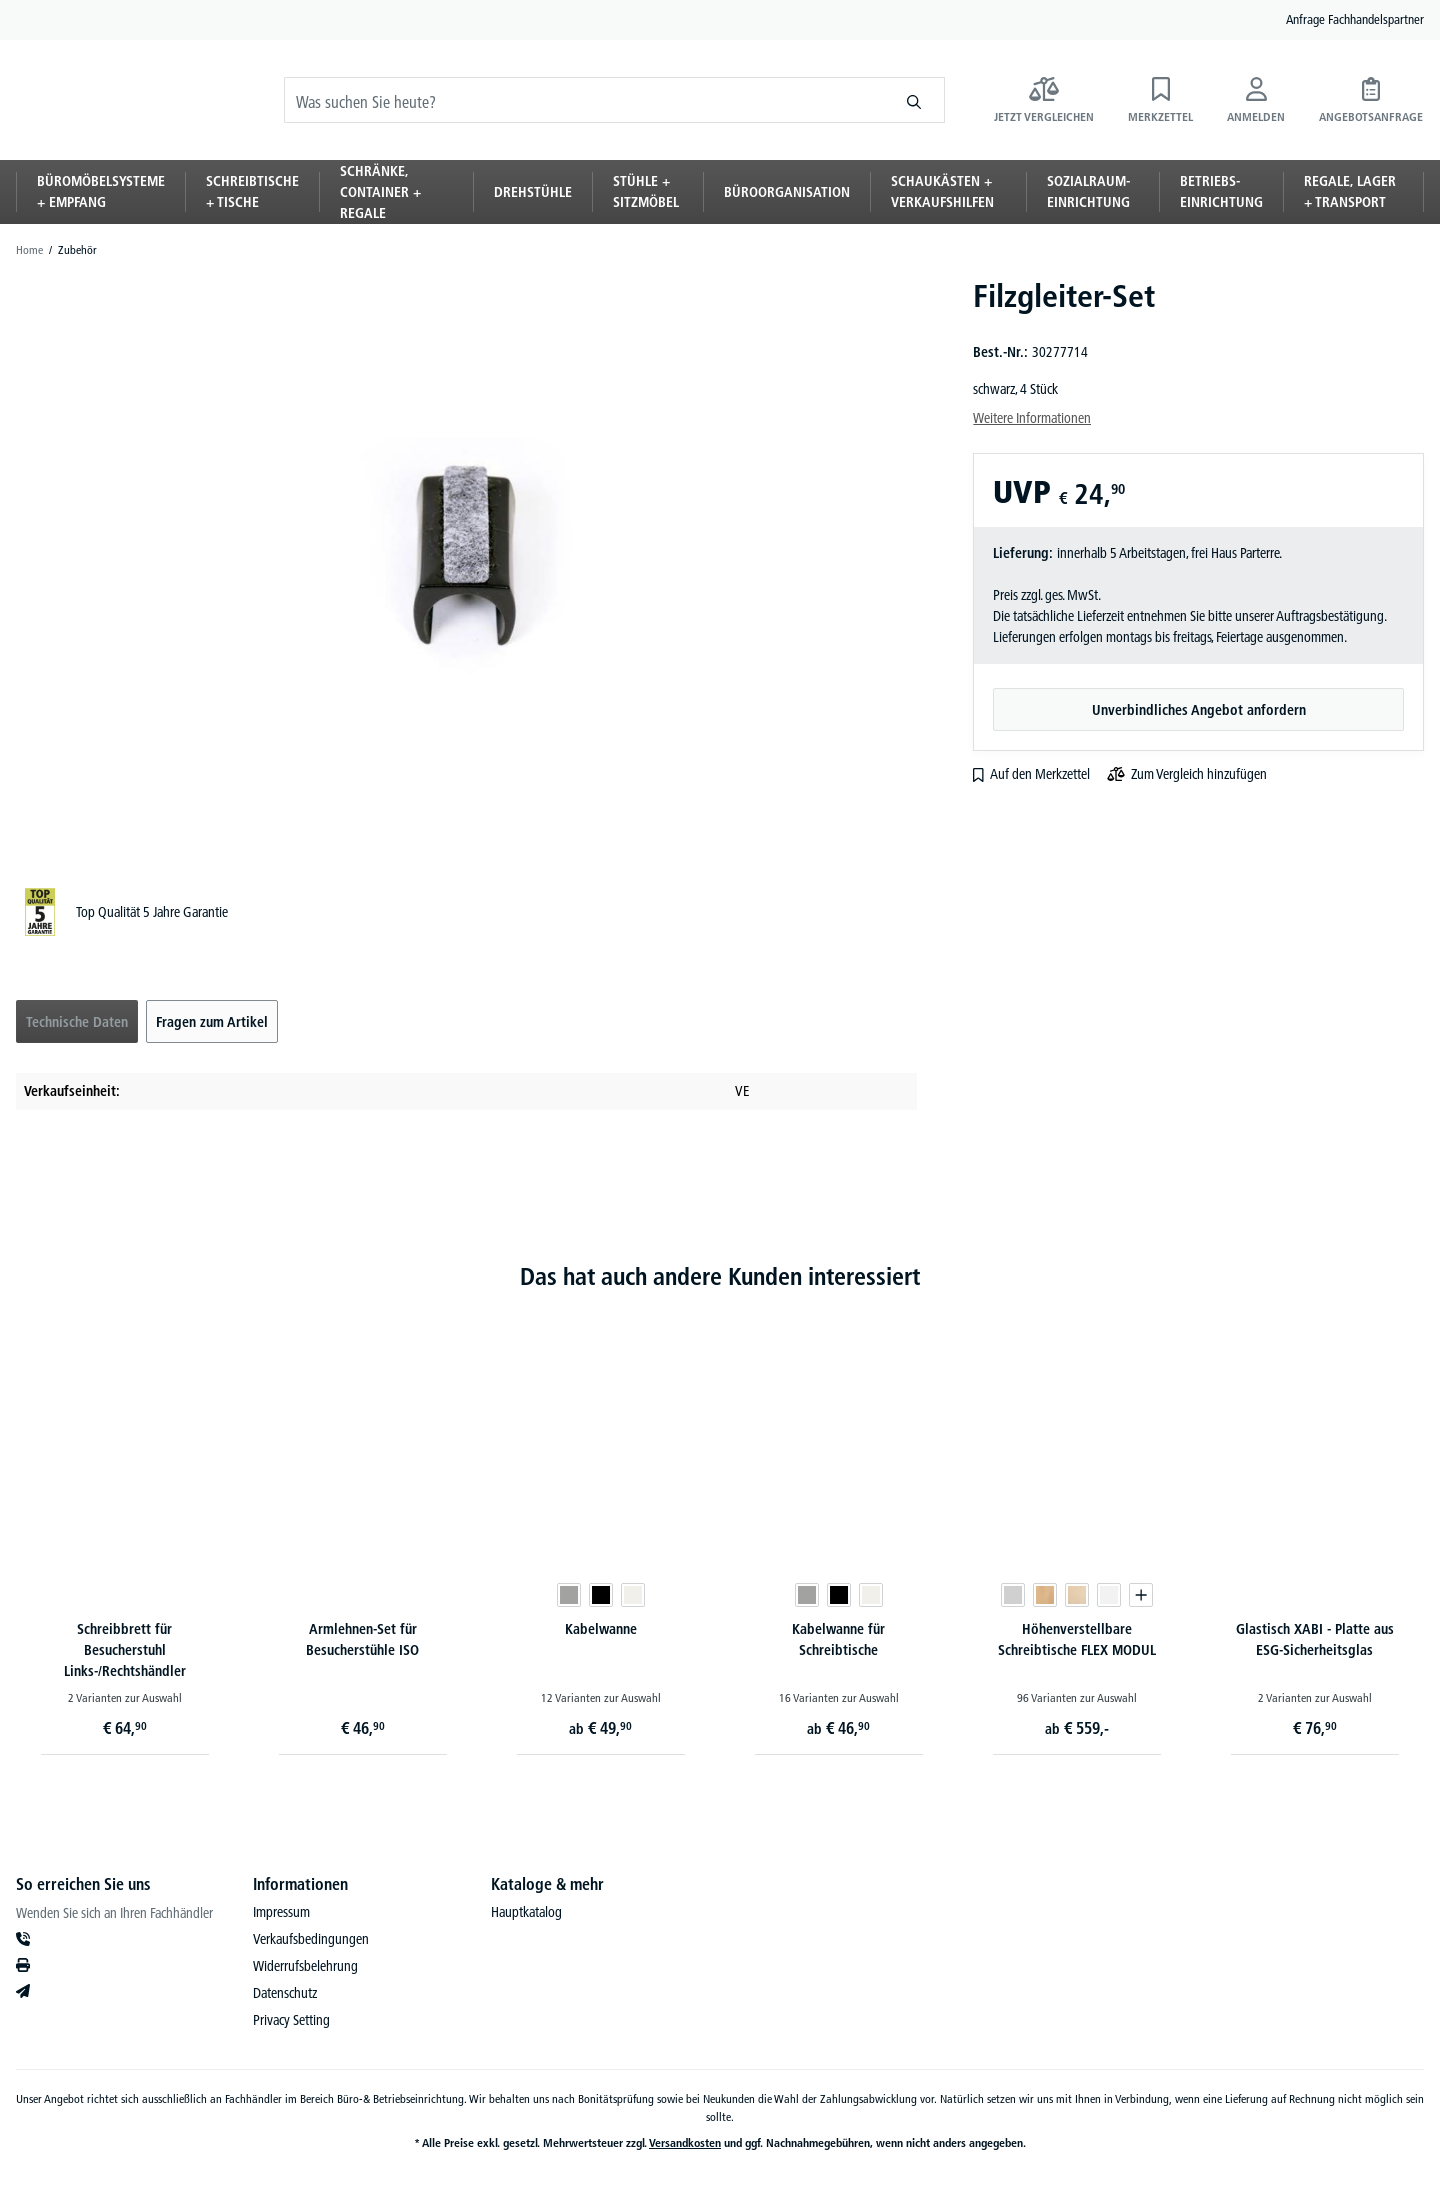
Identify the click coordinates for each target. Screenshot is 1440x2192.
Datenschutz (285, 1993)
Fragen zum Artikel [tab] (212, 1022)
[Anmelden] (1256, 115)
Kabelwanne (601, 1629)
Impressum (281, 1912)
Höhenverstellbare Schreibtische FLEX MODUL (1077, 1639)
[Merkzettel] (1160, 115)
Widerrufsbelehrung (305, 1966)
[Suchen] (914, 115)
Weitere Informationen (1032, 418)
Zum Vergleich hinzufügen (1199, 774)
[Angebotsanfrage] (1371, 115)
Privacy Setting (291, 2020)
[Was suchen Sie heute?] (584, 115)
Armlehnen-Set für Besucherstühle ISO (362, 1639)
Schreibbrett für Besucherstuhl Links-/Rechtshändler (125, 1650)
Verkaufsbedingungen (311, 1939)
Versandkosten (685, 2142)
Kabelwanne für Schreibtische (838, 1639)
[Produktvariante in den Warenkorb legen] (1141, 1595)
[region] (466, 562)
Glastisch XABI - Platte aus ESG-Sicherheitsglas (1315, 1639)
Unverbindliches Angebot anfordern (1199, 710)
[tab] (77, 1021)
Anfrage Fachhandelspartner (1355, 19)
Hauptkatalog (526, 1912)
